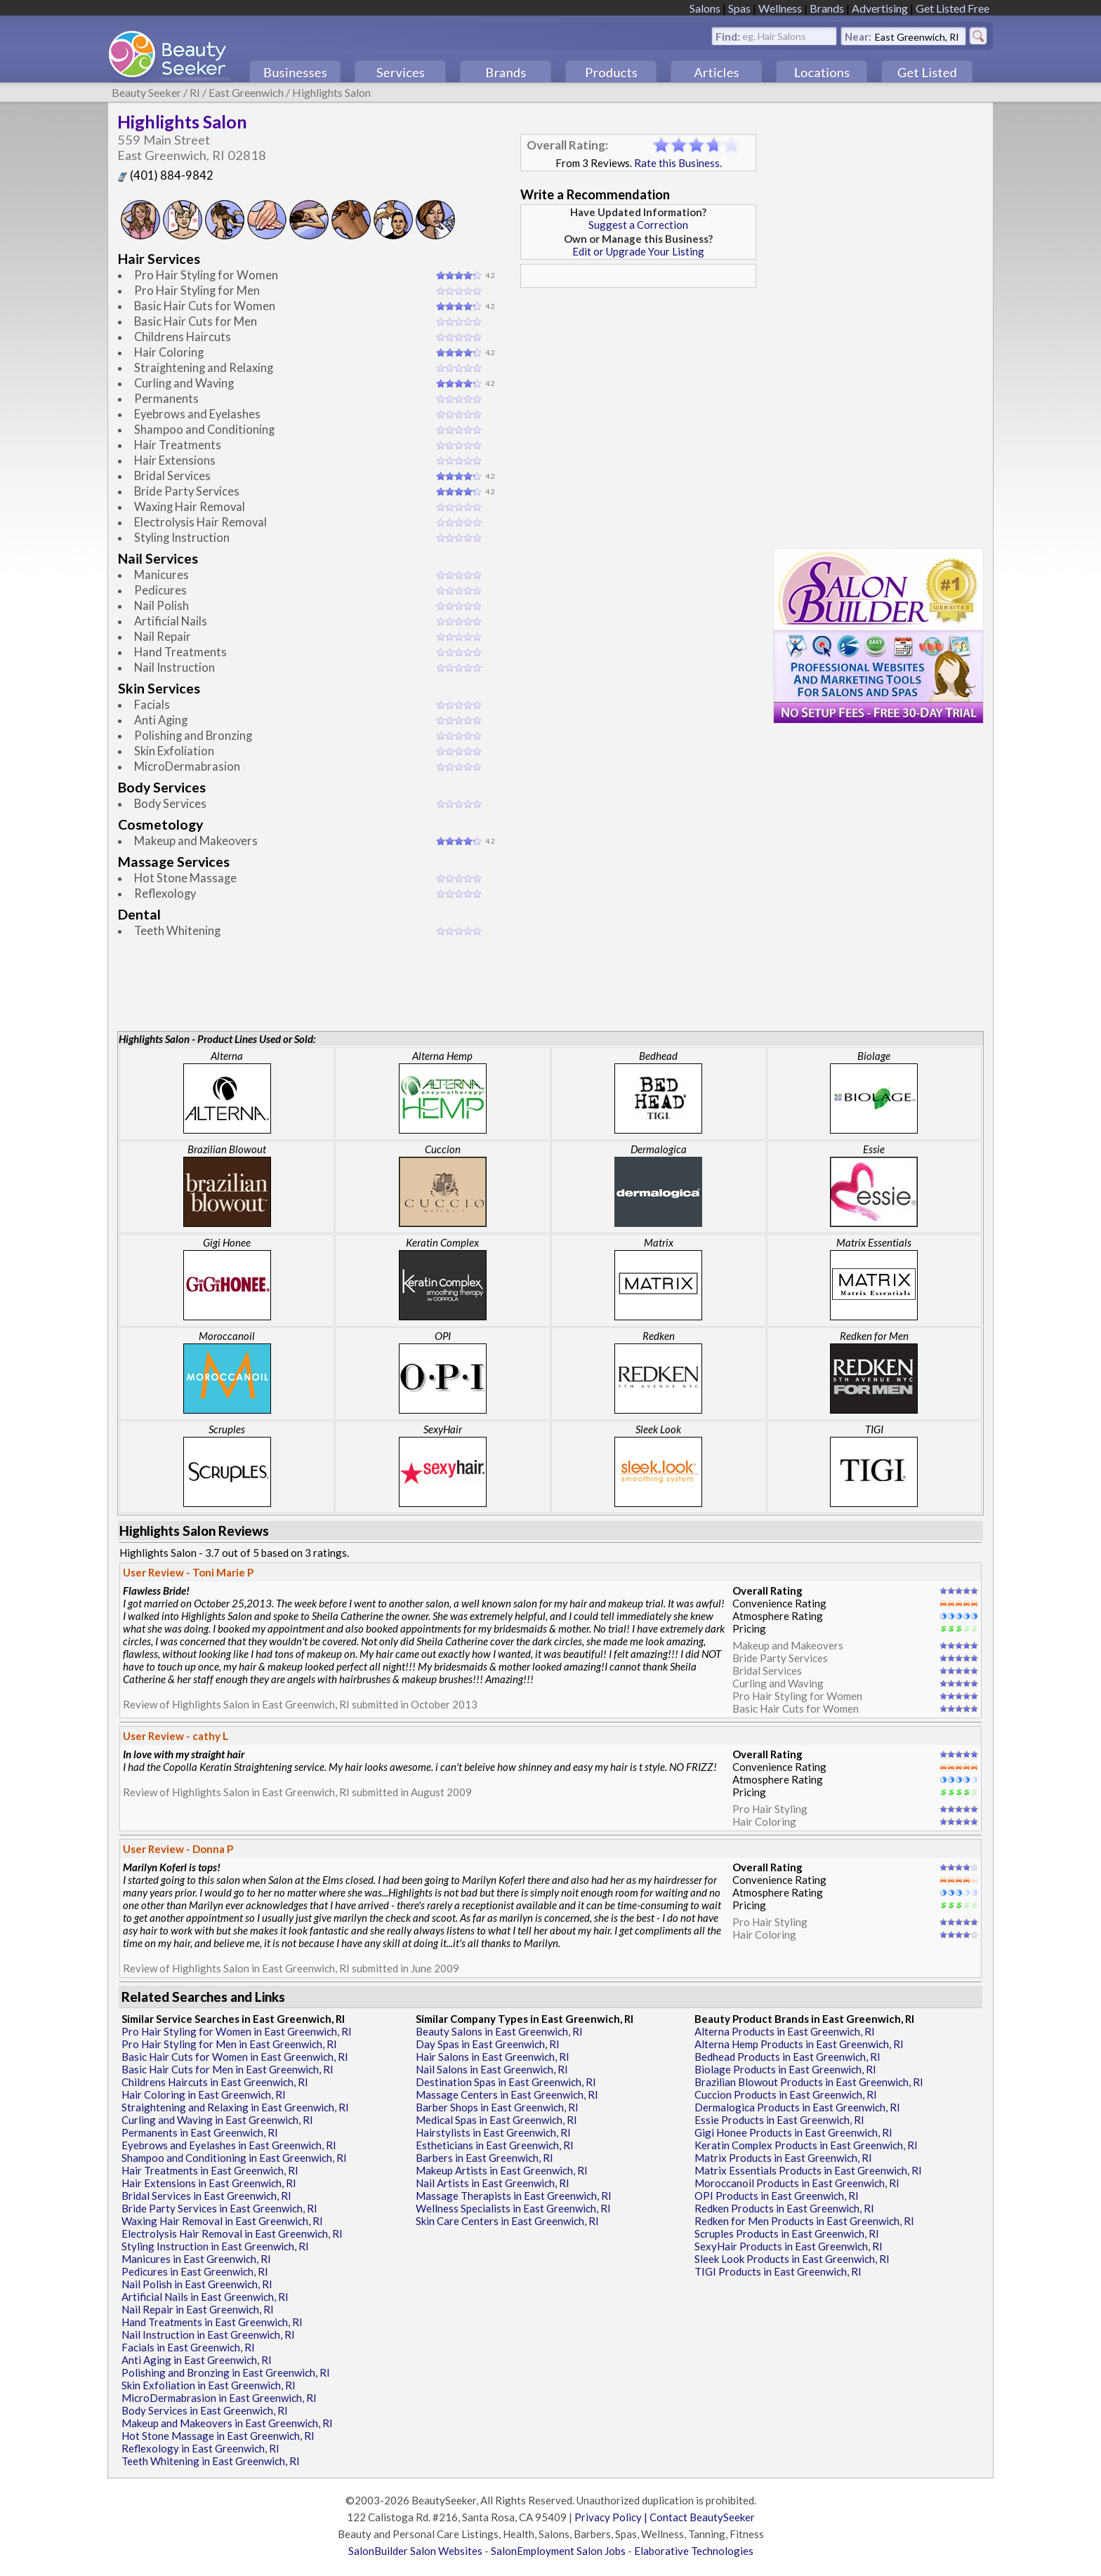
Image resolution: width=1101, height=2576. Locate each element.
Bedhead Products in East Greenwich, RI (787, 2056)
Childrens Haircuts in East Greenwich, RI (214, 2082)
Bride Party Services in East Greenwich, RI (219, 2208)
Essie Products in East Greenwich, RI (779, 2119)
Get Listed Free (952, 8)
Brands (827, 8)
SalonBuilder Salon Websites (415, 2550)
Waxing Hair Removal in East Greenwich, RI (222, 2221)
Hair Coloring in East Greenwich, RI (203, 2094)
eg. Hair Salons (774, 35)
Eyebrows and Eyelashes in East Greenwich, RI (228, 2145)
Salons (705, 8)
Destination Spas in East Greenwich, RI (506, 2082)
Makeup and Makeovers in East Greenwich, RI (227, 2423)
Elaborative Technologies (693, 2550)
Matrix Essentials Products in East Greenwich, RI (808, 2170)
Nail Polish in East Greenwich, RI (196, 2284)
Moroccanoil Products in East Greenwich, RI (796, 2183)
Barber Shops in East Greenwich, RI (497, 2107)
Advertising (880, 8)
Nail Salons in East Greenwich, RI (492, 2069)
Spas (739, 8)
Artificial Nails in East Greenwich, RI (205, 2296)
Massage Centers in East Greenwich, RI (507, 2094)
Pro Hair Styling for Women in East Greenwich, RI (236, 2031)
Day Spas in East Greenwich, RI (488, 2044)
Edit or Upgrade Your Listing (638, 251)
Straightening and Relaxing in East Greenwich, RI (235, 2107)
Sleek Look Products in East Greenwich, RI (792, 2258)
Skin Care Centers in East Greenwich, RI (507, 2221)
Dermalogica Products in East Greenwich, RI (797, 2107)
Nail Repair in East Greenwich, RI (197, 2309)
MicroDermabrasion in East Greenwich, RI (219, 2397)
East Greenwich (246, 92)
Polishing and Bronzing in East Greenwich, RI (225, 2372)
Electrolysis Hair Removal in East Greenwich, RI (232, 2233)
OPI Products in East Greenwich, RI (776, 2195)
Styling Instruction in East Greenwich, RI (215, 2246)
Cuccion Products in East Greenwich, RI (785, 2094)
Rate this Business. (678, 163)
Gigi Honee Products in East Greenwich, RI (793, 2132)
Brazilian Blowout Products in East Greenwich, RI (808, 2082)
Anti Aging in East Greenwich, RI (196, 2359)
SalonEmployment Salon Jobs (558, 2550)
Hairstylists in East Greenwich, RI (493, 2132)
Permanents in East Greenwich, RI (199, 2132)
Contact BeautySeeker (702, 2517)
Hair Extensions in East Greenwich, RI (208, 2183)
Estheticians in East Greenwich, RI (495, 2145)
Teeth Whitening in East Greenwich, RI (210, 2461)
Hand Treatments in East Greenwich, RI (212, 2322)
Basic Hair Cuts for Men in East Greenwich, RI (227, 2069)
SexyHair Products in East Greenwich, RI (788, 2246)
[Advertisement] (638, 392)
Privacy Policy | (612, 2517)
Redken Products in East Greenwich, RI (784, 2208)
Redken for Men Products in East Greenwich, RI (804, 2221)
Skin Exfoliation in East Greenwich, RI (208, 2385)
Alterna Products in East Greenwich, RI (784, 2031)
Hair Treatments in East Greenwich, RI (209, 2170)
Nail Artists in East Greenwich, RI (492, 2183)
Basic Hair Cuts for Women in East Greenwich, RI (234, 2056)
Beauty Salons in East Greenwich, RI (499, 2031)
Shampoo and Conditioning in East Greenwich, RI (234, 2157)
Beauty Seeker (146, 92)
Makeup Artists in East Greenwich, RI (502, 2170)
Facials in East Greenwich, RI (188, 2347)
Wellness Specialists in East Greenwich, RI (513, 2208)
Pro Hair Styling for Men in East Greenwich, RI (229, 2044)
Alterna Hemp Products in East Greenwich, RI (799, 2044)
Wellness (780, 8)
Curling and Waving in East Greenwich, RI (217, 2119)
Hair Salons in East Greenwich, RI (492, 2056)
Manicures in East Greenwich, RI (196, 2258)
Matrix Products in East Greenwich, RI (783, 2157)
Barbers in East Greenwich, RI (484, 2157)
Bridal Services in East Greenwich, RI (206, 2195)
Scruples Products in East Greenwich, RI (786, 2233)
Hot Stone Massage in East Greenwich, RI (218, 2435)
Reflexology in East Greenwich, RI (200, 2448)
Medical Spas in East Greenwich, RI (496, 2119)
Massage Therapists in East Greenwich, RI (514, 2195)
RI (195, 92)
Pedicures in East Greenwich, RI (194, 2271)
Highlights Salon (331, 92)
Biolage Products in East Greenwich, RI (785, 2069)
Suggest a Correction (638, 224)
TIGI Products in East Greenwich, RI (778, 2271)
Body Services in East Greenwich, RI (204, 2410)
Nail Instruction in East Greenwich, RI (208, 2334)
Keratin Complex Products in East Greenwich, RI (806, 2145)
